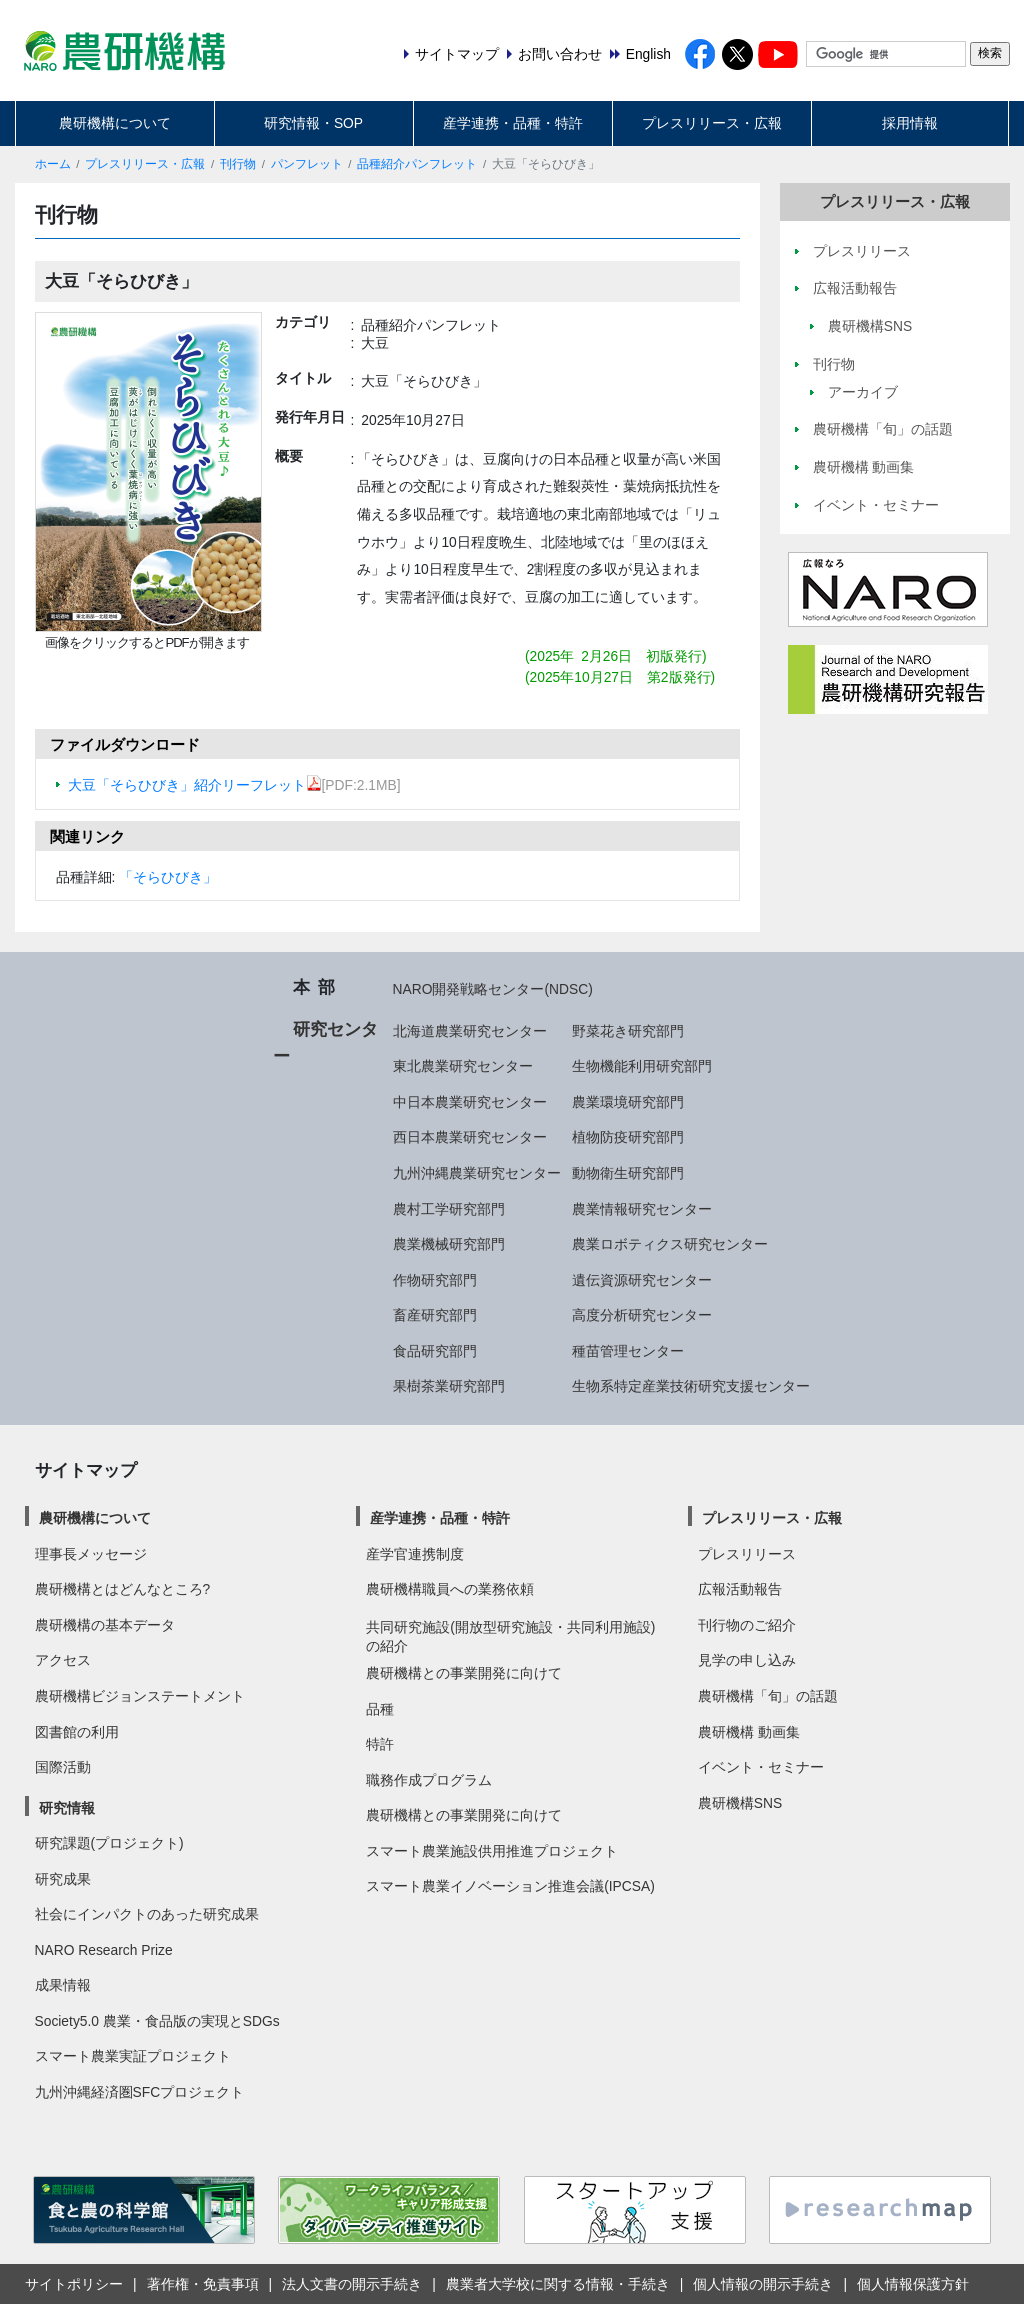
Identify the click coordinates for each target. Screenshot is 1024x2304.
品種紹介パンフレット (417, 164)
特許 (380, 1744)
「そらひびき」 (168, 877)
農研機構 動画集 (749, 1732)
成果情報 (63, 1985)
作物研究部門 (435, 1280)
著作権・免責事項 (203, 2284)
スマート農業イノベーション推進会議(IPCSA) (510, 1886)
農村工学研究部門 (449, 1209)
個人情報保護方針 (913, 2284)
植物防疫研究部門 (628, 1137)
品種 (380, 1709)
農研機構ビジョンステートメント (140, 1696)
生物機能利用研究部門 (642, 1066)
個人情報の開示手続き (763, 2284)
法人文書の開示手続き (352, 2284)
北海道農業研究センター (470, 1031)
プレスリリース (747, 1554)
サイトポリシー (74, 2284)
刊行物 (238, 164)
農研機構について (115, 123)
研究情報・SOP (313, 123)
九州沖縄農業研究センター (477, 1173)
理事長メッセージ (91, 1554)
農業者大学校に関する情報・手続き (558, 2284)
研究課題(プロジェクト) (109, 1843)
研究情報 (67, 1808)
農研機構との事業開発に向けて (464, 1673)
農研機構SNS (740, 1803)
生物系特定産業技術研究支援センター (691, 1386)
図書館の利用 (77, 1732)
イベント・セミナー (761, 1767)
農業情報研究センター (642, 1209)
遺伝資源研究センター (642, 1280)
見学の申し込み (747, 1660)
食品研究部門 (435, 1351)
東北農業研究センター (463, 1066)
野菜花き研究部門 (628, 1031)
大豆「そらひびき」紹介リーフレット (195, 785)
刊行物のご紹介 (747, 1625)
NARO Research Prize (104, 1950)
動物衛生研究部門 (628, 1173)
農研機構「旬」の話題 (768, 1696)
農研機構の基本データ (105, 1625)
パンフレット (307, 164)
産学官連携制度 (415, 1554)
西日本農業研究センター (470, 1137)
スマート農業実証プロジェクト (133, 2056)
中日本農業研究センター (470, 1102)
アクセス (63, 1660)
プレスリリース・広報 (712, 123)
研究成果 (63, 1879)
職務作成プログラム (429, 1780)
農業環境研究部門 (628, 1102)
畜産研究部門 (435, 1315)
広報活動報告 (740, 1589)
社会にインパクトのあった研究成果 (147, 1914)
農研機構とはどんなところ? (123, 1589)
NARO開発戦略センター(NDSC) (493, 989)
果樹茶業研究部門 (449, 1386)
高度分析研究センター (642, 1315)
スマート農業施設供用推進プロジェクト (492, 1851)
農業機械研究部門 (449, 1244)
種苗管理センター (628, 1351)
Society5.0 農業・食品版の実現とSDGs (157, 2021)
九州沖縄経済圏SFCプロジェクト (140, 2092)
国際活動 (63, 1767)
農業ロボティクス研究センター (670, 1244)
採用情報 (910, 123)
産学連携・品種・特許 (513, 123)
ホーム (53, 164)
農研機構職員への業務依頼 (450, 1589)
